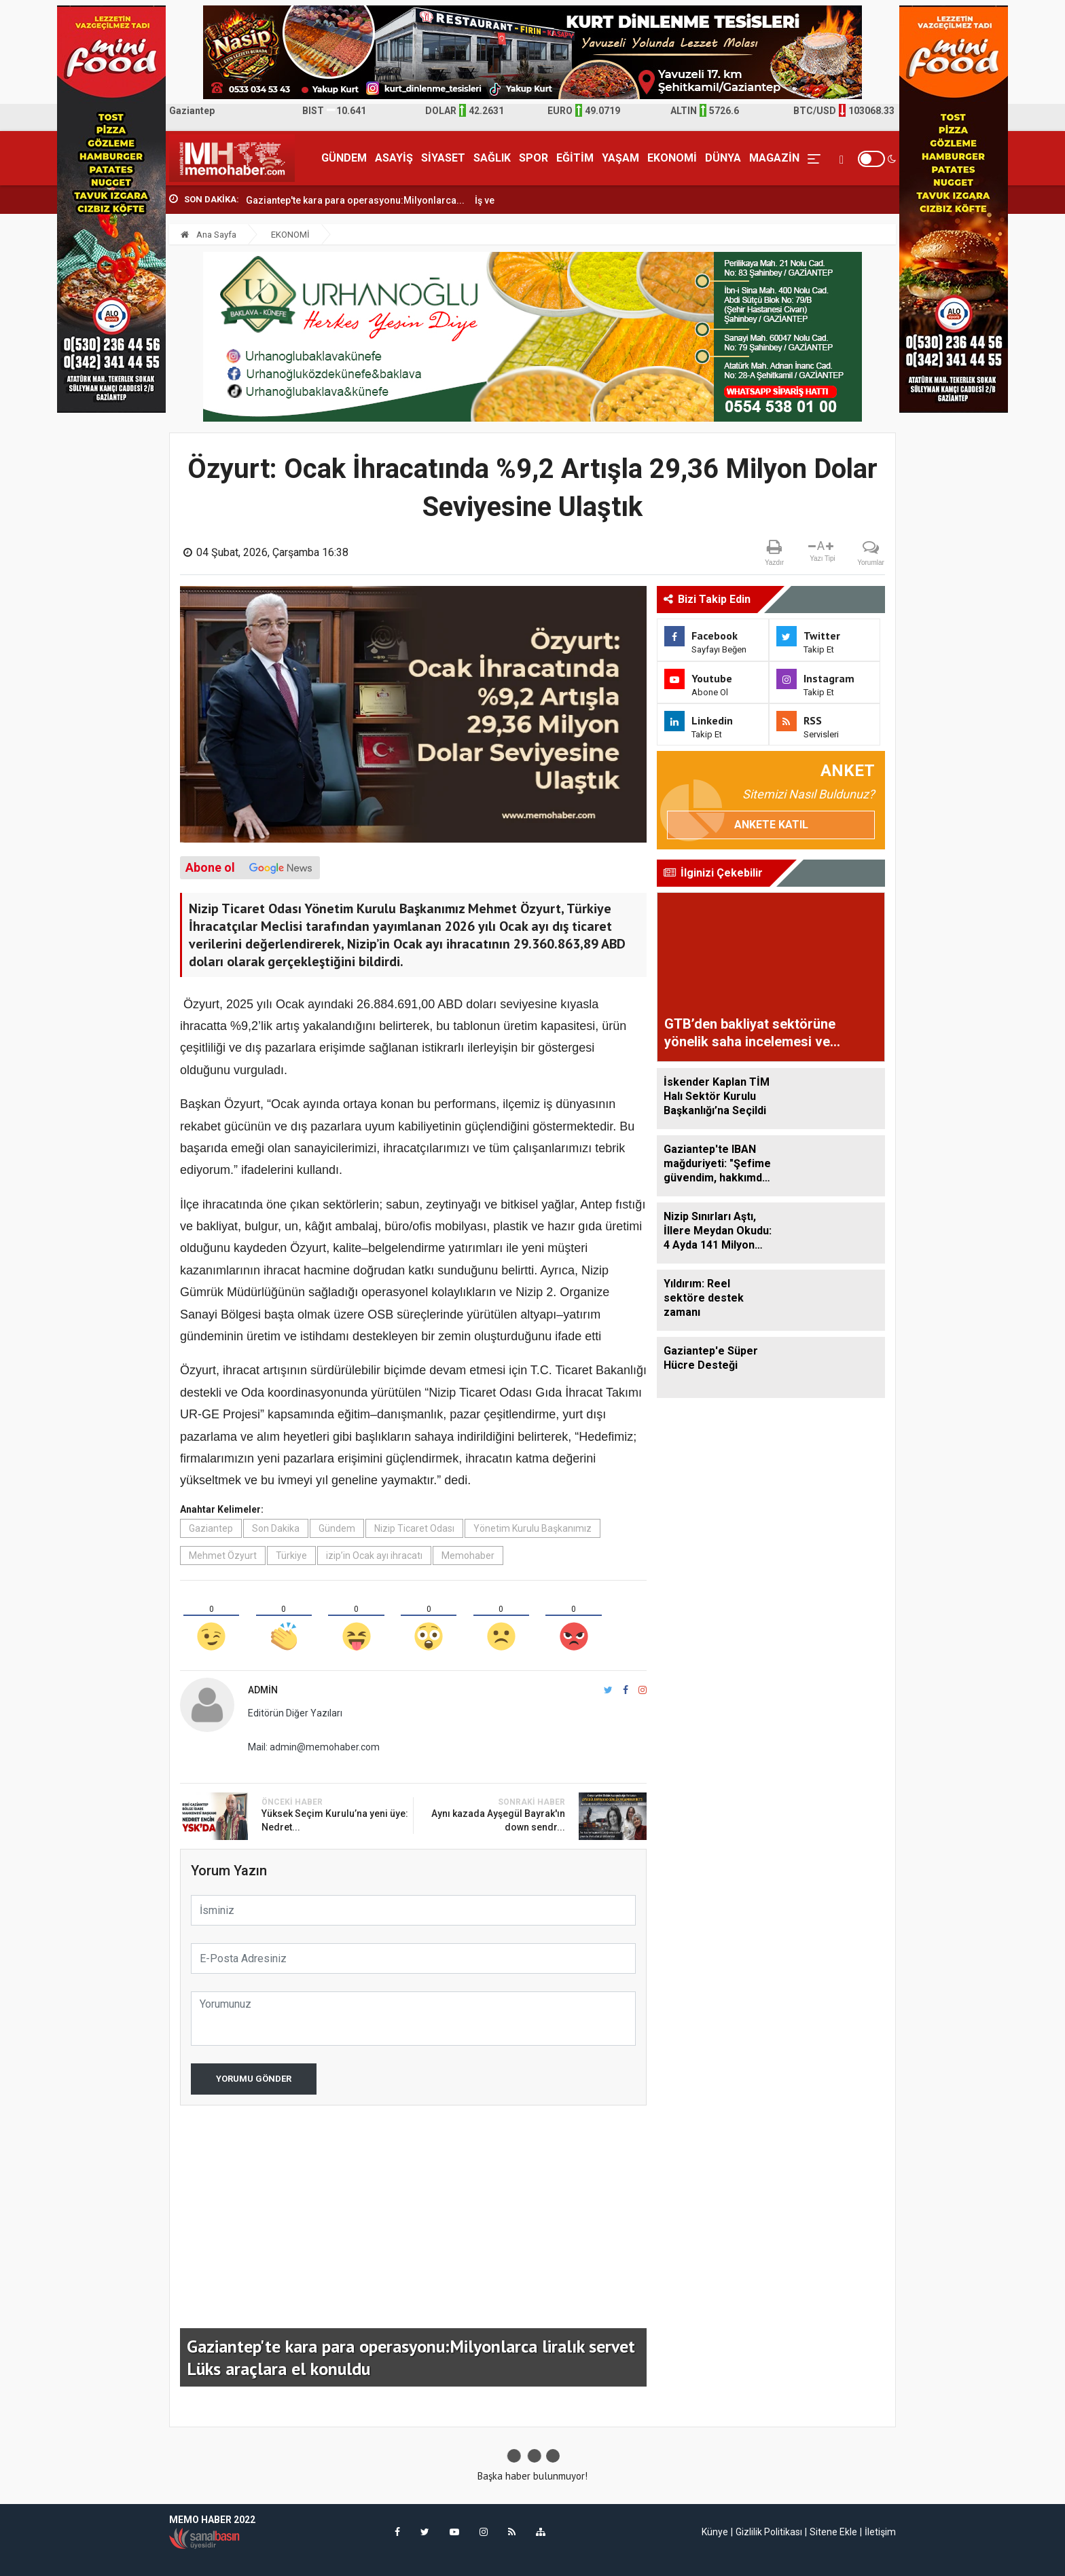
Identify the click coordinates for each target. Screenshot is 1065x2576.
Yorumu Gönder (253, 2079)
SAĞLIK (492, 157)
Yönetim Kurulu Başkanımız (532, 1528)
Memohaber (467, 1555)
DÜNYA (723, 157)
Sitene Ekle (833, 2531)
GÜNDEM (344, 157)
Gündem (337, 1528)
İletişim (880, 2531)
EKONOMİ (672, 157)
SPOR (533, 157)
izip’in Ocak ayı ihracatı (374, 1555)
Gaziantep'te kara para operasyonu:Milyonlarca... (355, 200)
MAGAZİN (774, 157)
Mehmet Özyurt (223, 1555)
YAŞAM (620, 157)
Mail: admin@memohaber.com (314, 1747)
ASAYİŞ (394, 157)
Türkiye (291, 1555)
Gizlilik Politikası (769, 2531)
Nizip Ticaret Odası (414, 1528)
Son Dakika (276, 1528)
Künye (715, 2531)
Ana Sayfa (208, 234)
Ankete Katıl (771, 824)
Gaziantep (211, 1528)
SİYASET (443, 157)
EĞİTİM (575, 157)
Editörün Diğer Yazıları (295, 1713)
